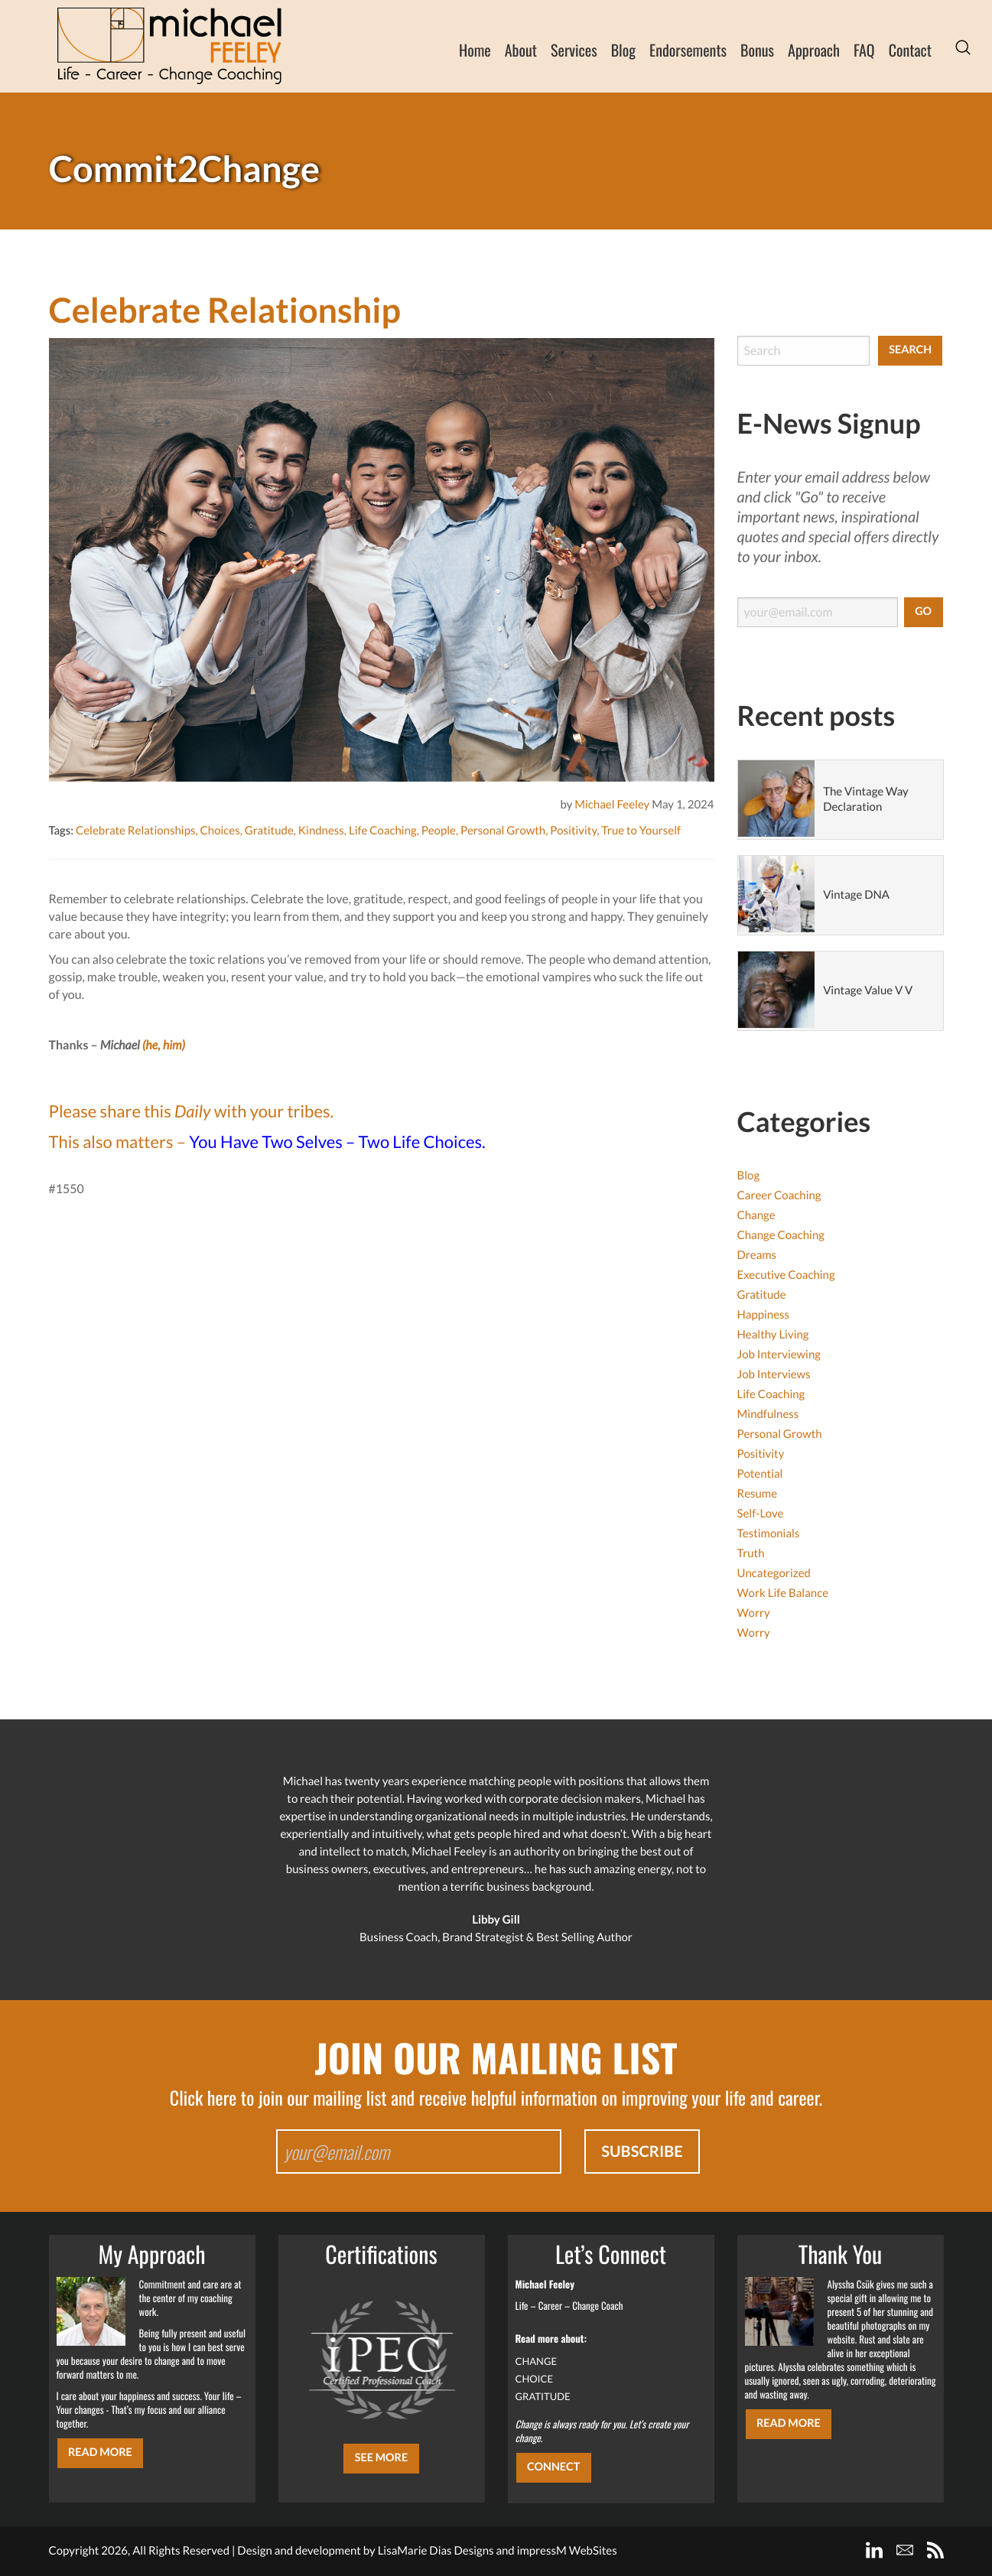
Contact (910, 49)
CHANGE (537, 2361)
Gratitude (269, 831)
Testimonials (768, 1533)
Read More (100, 2452)
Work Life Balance (783, 1593)
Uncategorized (774, 1573)
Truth (751, 1553)
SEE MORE (381, 2457)
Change (756, 1215)
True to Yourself (641, 831)
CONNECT (553, 2467)
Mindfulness (768, 1414)
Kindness (321, 831)
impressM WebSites (567, 2551)
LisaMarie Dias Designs (436, 2551)
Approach (814, 49)
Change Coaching (780, 1235)
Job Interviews (774, 1374)
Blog (623, 49)
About (521, 49)
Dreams (757, 1255)
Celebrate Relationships (136, 831)
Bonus (757, 49)
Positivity (573, 831)
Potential (760, 1474)
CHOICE (535, 2379)
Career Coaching (779, 1195)
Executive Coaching (786, 1275)
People (438, 831)
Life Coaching (383, 831)
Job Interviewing (779, 1354)
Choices (220, 831)
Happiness (763, 1315)
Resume (757, 1494)
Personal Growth (502, 831)
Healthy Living (773, 1335)
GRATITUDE (543, 2396)
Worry (753, 1613)
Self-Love (760, 1514)
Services (574, 49)
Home (475, 49)
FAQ (864, 49)
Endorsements (688, 49)
